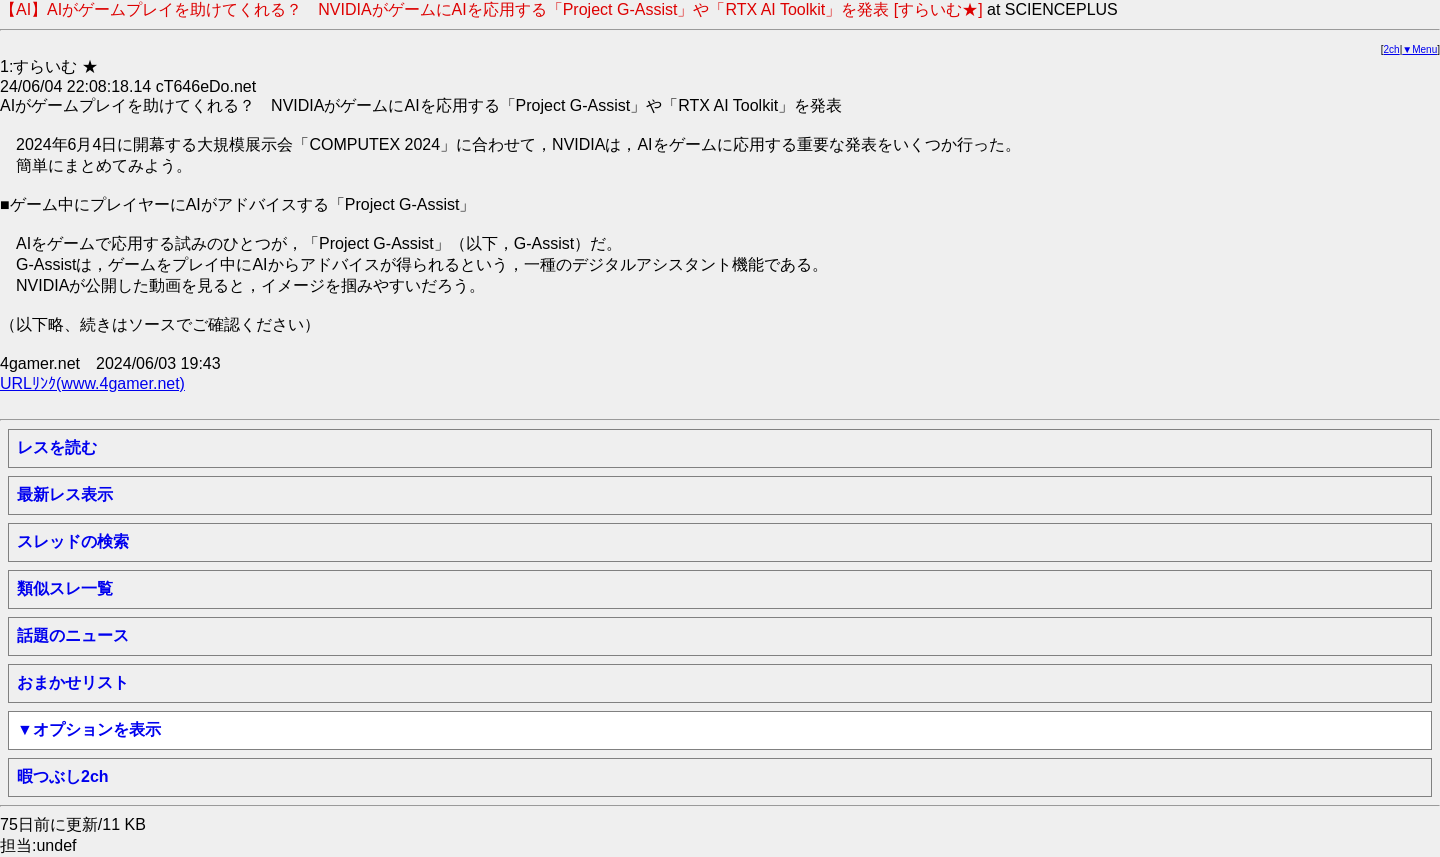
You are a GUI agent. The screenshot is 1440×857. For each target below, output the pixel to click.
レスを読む (57, 447)
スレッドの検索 (73, 541)
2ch (1392, 49)
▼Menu (1419, 49)
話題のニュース (73, 635)
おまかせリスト (73, 682)
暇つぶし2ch (63, 776)
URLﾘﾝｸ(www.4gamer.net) (92, 383)
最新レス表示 (65, 494)
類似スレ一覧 (65, 588)
